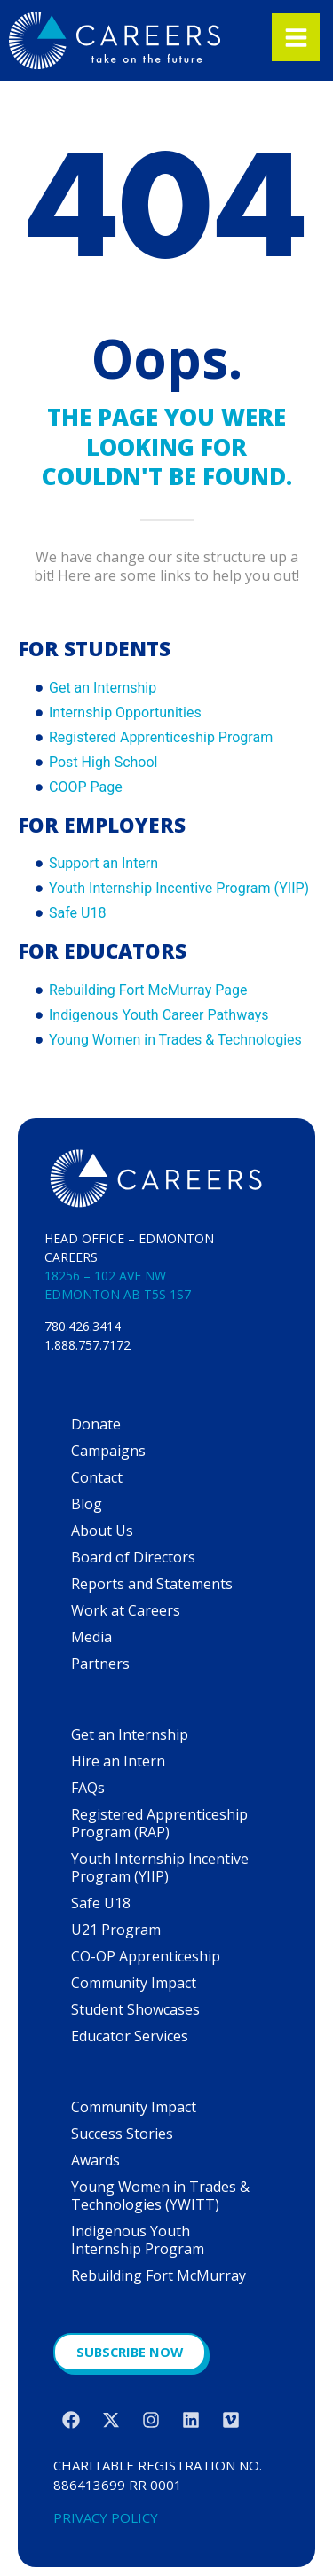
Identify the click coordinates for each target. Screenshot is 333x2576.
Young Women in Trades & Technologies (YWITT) (160, 2195)
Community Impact (133, 1983)
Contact (97, 1477)
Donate (96, 1424)
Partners (100, 1663)
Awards (95, 2160)
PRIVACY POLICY (105, 2517)
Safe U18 (101, 1903)
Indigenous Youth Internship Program (137, 2240)
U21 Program (116, 1929)
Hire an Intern (118, 1761)
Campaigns (108, 1450)
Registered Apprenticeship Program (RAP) (159, 1823)
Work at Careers (125, 1610)
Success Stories (122, 2133)
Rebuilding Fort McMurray (158, 2275)
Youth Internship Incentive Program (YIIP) (160, 1867)
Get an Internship (129, 1734)
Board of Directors (133, 1557)
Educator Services (129, 2036)
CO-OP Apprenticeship (145, 1956)
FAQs (88, 1787)
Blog (86, 1504)
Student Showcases (135, 2009)
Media (91, 1637)
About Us (102, 1530)
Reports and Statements (152, 1583)
